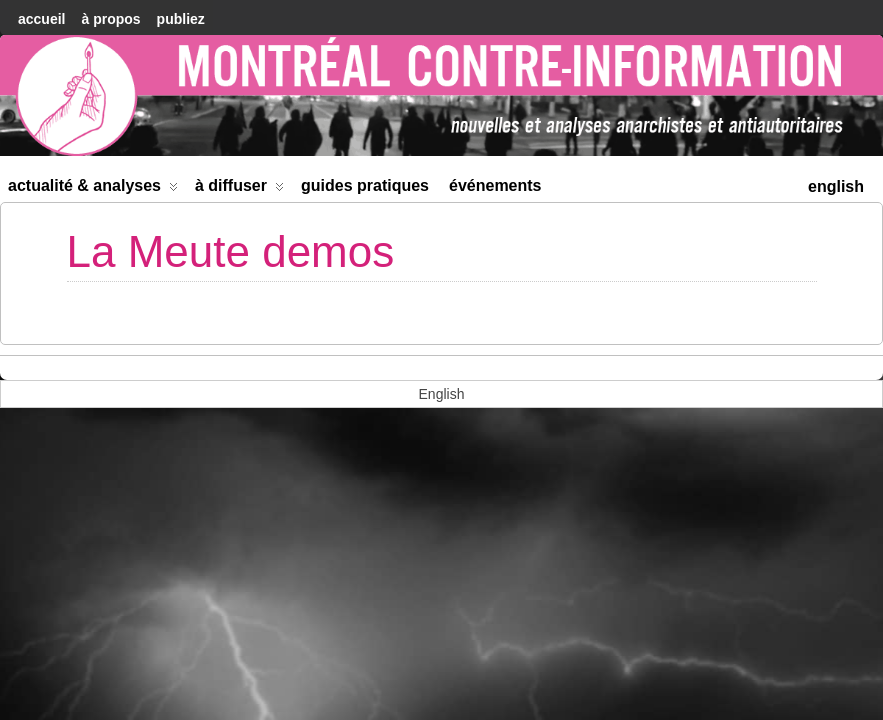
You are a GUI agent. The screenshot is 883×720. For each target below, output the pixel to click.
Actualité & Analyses (93, 189)
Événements (495, 185)
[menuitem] (836, 184)
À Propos (110, 19)
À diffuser (239, 189)
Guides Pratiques (365, 185)
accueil (41, 19)
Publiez (181, 19)
